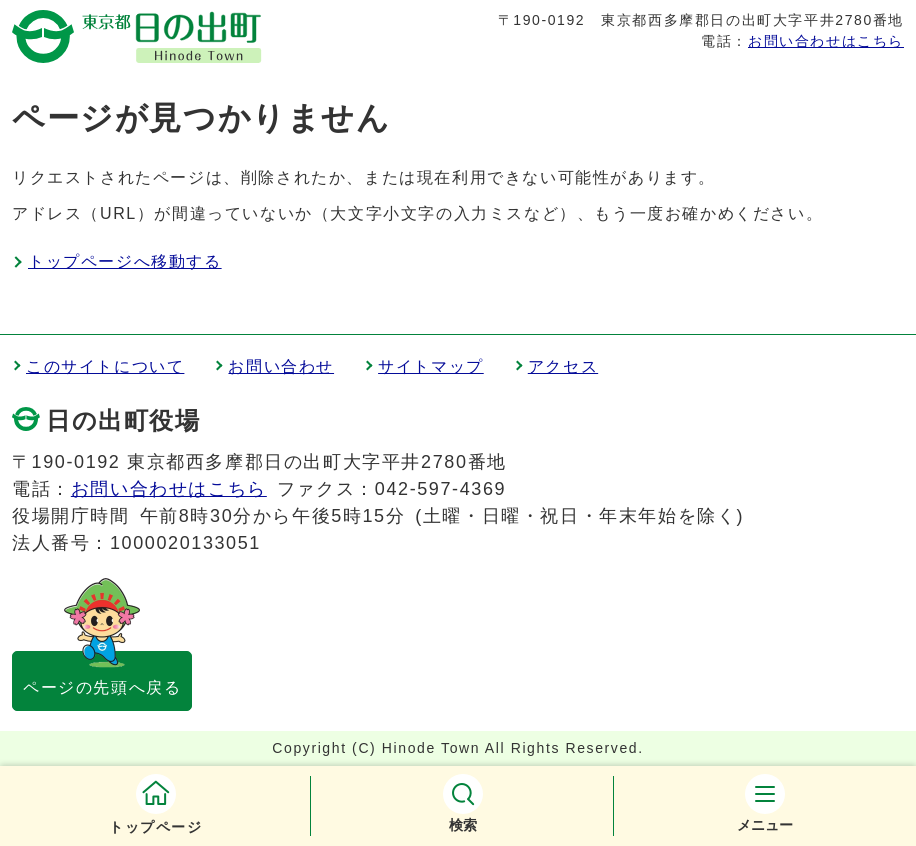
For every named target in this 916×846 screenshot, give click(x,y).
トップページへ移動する (125, 261)
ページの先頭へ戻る (102, 687)
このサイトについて (105, 366)
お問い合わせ (281, 366)
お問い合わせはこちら (826, 41)
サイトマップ (431, 366)
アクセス (563, 366)
